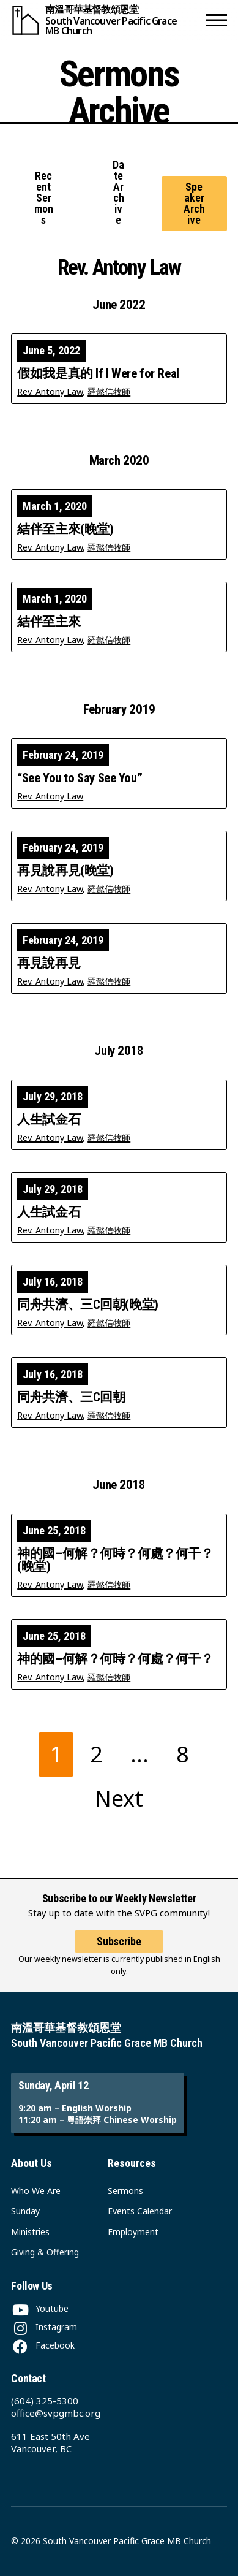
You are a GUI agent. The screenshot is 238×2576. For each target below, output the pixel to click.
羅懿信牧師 (108, 391)
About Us (31, 2163)
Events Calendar (140, 2211)
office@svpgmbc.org (55, 2413)
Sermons (125, 2191)
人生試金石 (48, 1119)
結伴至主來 (48, 621)
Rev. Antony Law (50, 391)
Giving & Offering (45, 2252)
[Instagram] (44, 2327)
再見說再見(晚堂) (65, 870)
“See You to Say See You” (79, 778)
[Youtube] (40, 2308)
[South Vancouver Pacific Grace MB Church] (105, 20)
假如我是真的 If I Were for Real (98, 373)
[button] (216, 20)
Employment (133, 2232)
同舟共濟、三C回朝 (71, 1397)
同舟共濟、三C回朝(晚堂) (87, 1304)
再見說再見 (48, 963)
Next (119, 1798)
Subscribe (119, 1941)
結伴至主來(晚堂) (65, 529)
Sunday (25, 2211)
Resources (132, 2163)
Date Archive (118, 192)
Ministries (30, 2232)
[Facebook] (43, 2345)
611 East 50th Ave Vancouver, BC (50, 2442)
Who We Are (36, 2191)
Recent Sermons (43, 197)
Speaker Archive (194, 203)
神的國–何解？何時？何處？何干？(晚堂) (115, 1560)
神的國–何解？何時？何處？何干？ (115, 1659)
